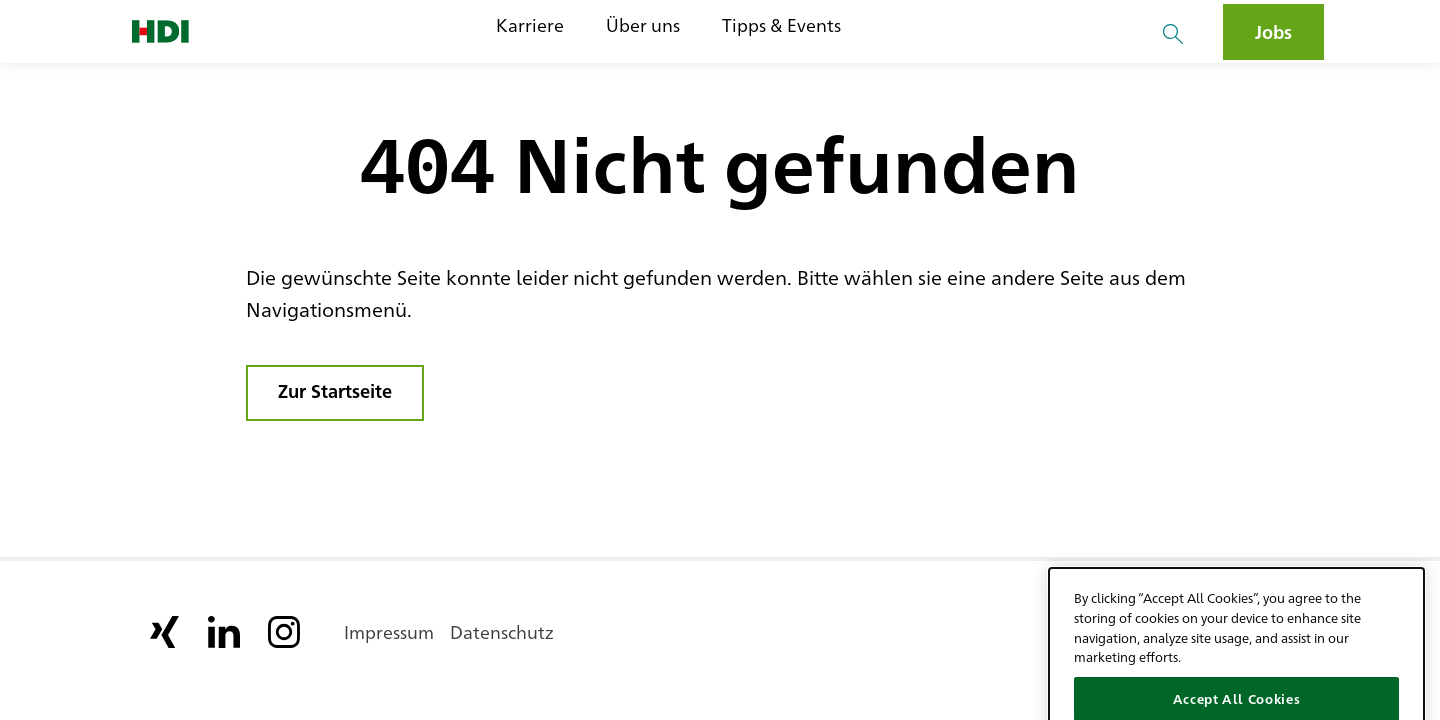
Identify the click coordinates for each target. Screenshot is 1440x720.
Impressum (389, 631)
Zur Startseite (335, 390)
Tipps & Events (781, 24)
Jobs (1273, 31)
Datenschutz (502, 631)
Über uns (643, 24)
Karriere (530, 24)
